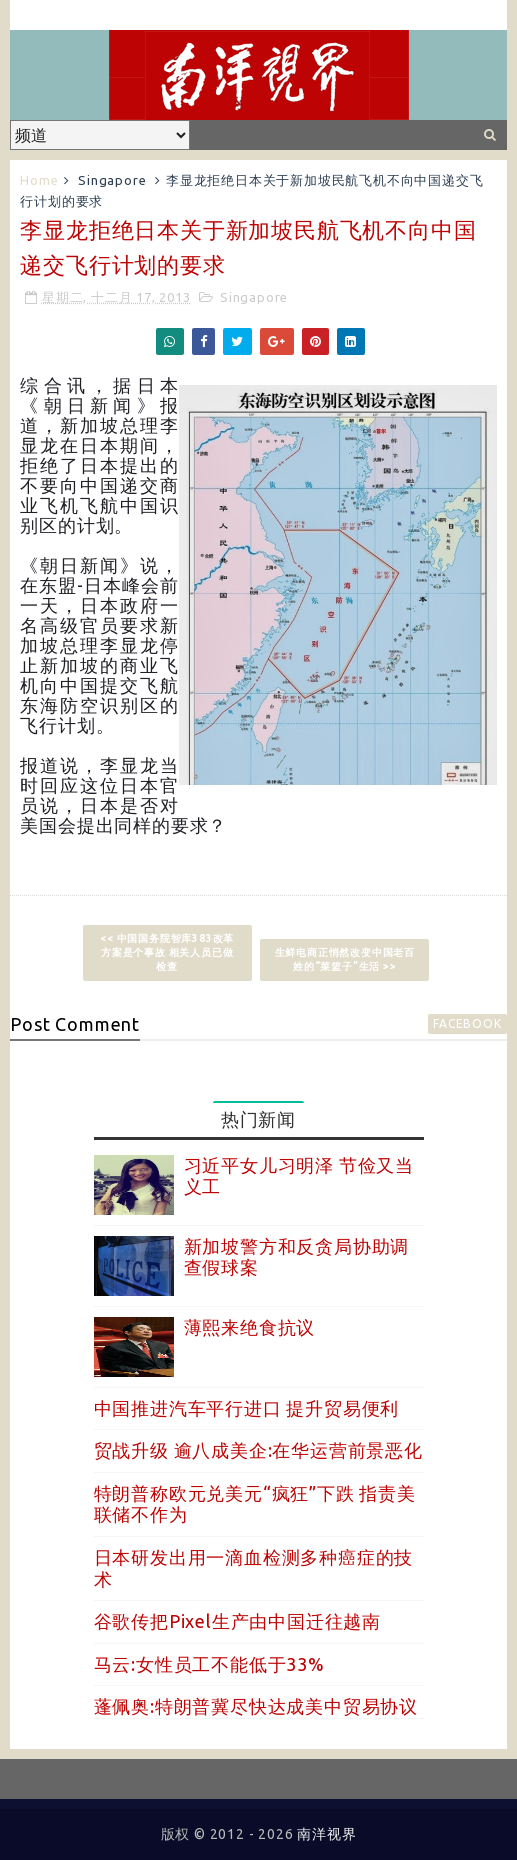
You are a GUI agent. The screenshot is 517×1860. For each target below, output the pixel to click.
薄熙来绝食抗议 (250, 1327)
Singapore (112, 180)
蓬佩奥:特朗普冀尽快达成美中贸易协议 (256, 1706)
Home (39, 180)
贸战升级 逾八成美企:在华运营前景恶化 (258, 1450)
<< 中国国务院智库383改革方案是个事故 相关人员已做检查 (167, 952)
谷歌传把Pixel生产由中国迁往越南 (237, 1621)
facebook (467, 1023)
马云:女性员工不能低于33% (209, 1664)
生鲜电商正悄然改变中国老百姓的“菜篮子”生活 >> (345, 959)
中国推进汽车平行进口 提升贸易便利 (247, 1408)
